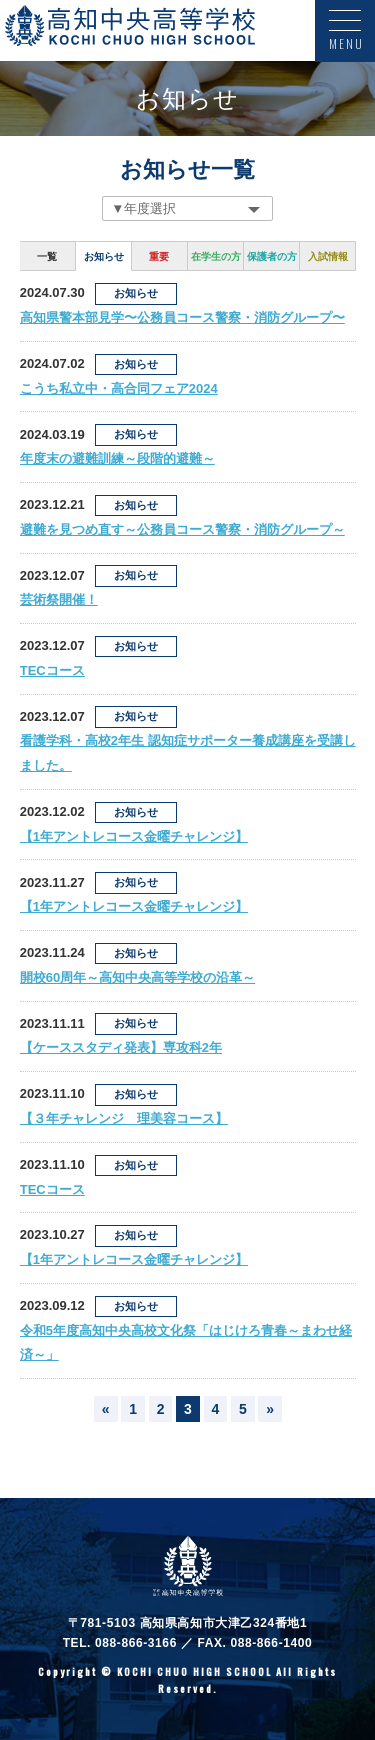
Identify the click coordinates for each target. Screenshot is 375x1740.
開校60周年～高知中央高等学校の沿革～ (137, 977)
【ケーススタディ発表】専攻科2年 (121, 1047)
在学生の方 (216, 256)
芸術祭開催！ (59, 599)
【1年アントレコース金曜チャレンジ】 (134, 836)
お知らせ (104, 256)
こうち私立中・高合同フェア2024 (119, 388)
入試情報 (328, 256)
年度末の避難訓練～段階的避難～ (117, 458)
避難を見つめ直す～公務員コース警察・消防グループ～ (182, 529)
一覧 (47, 256)
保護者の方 (272, 256)
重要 (159, 256)
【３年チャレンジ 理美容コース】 (124, 1118)
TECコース (52, 670)
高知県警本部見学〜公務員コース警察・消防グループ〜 (182, 317)
